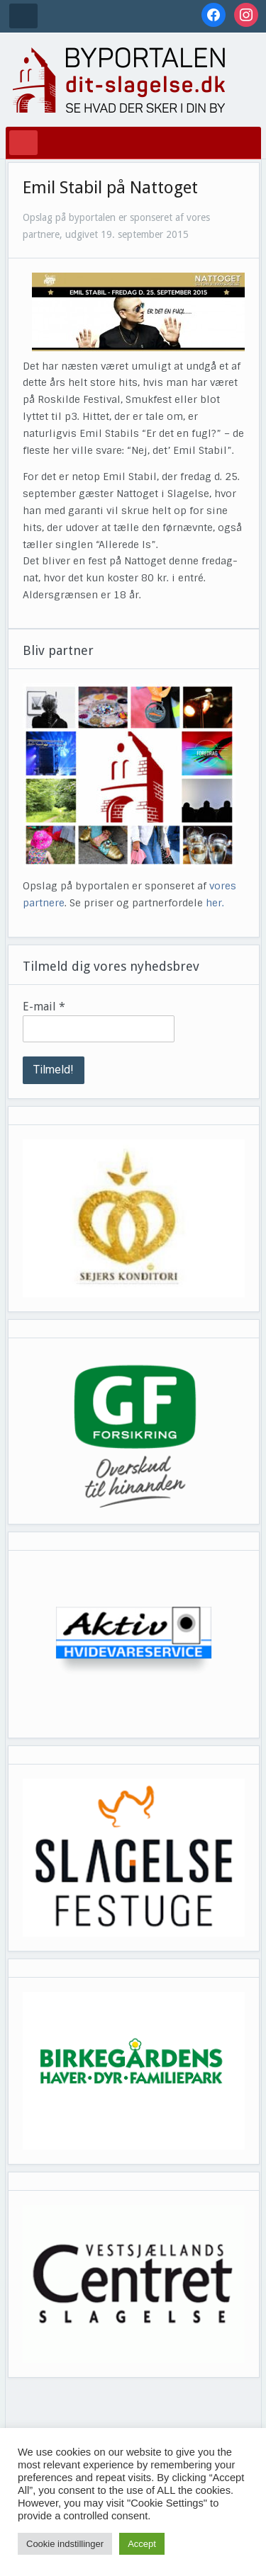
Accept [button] (142, 2543)
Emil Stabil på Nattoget (110, 188)
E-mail (44, 1006)
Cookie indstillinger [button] (65, 2543)
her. (215, 902)
